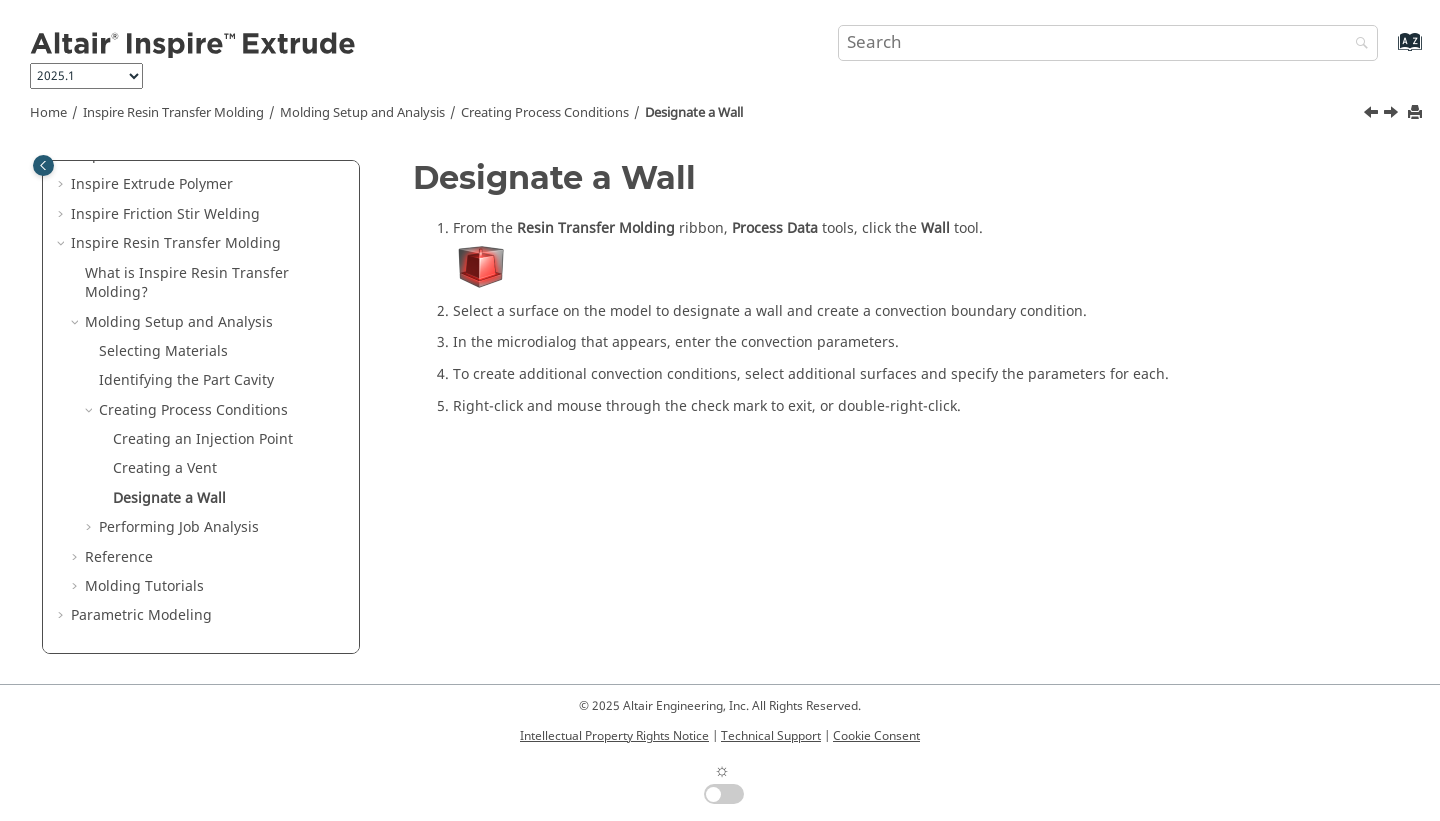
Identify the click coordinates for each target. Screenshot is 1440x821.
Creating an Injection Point (203, 439)
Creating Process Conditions (545, 113)
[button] (63, 185)
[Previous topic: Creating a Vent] (1373, 115)
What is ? (187, 283)
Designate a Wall (694, 113)
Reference (119, 557)
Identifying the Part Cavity (186, 380)
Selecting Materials (163, 351)
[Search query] (1108, 43)
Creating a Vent (165, 468)
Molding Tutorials (144, 586)
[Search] (1357, 44)
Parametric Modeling (141, 615)
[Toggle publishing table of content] (43, 165)
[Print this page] (1417, 113)
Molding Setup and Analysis (362, 113)
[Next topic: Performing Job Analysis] (1393, 115)
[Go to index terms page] (1388, 51)
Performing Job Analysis (179, 527)
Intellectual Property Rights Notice (614, 736)
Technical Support (771, 736)
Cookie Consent (876, 736)
